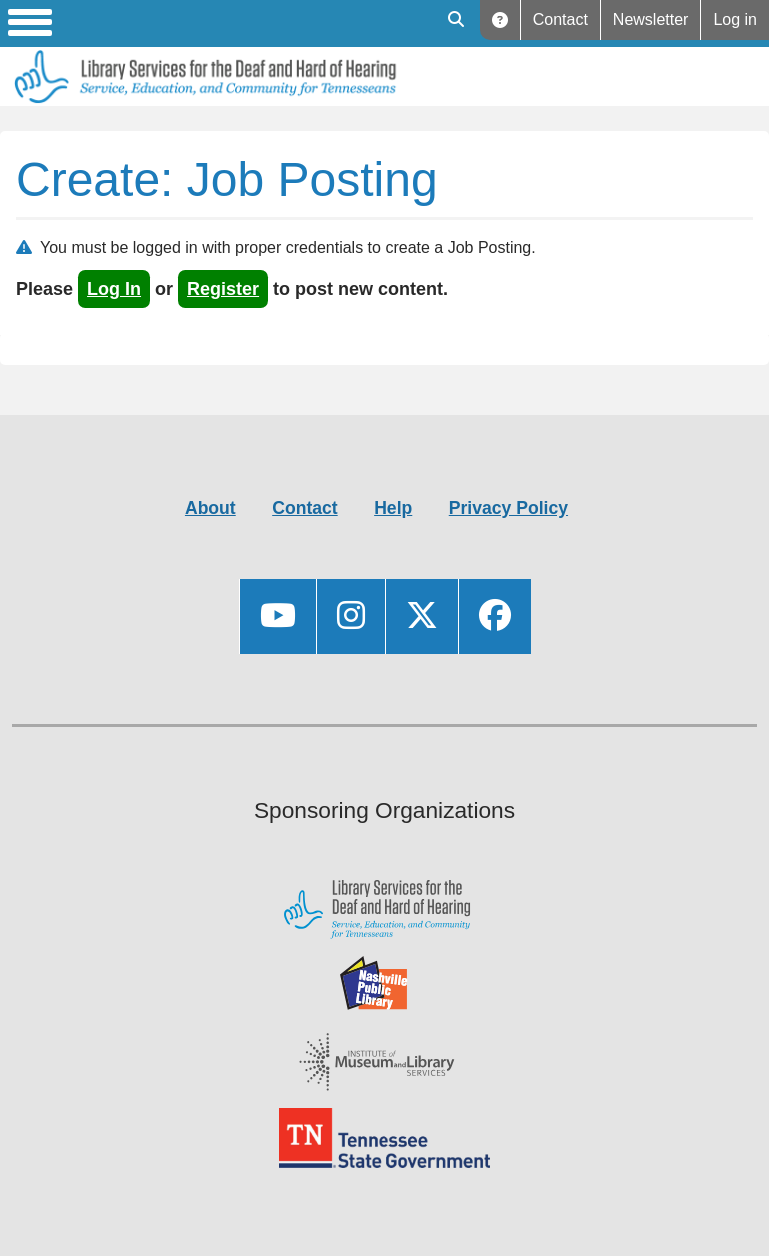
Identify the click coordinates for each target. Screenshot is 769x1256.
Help (500, 20)
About (210, 508)
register (223, 289)
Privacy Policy (508, 508)
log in (114, 289)
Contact (560, 19)
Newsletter (651, 19)
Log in (735, 19)
